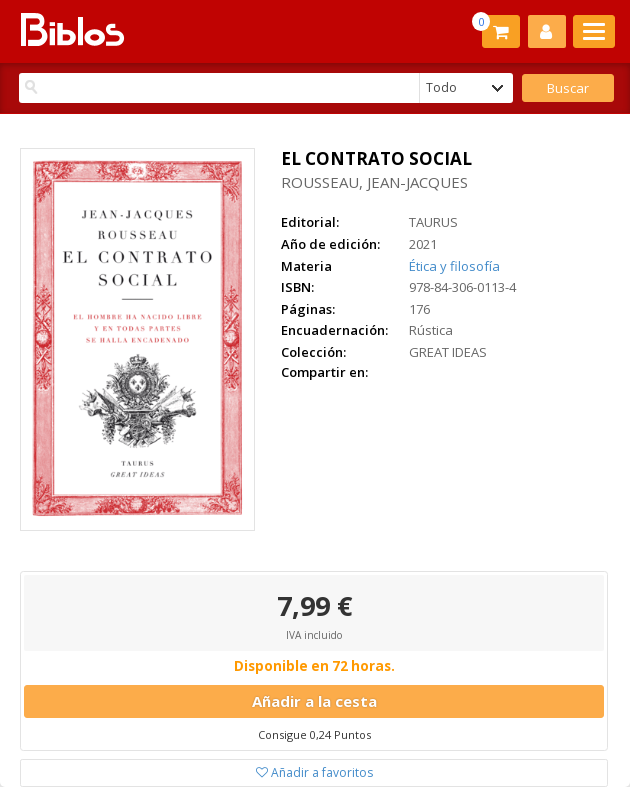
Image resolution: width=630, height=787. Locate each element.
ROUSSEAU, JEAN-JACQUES (374, 182)
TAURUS (433, 222)
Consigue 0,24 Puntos (314, 734)
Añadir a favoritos (314, 772)
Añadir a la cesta (314, 701)
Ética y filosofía (454, 266)
